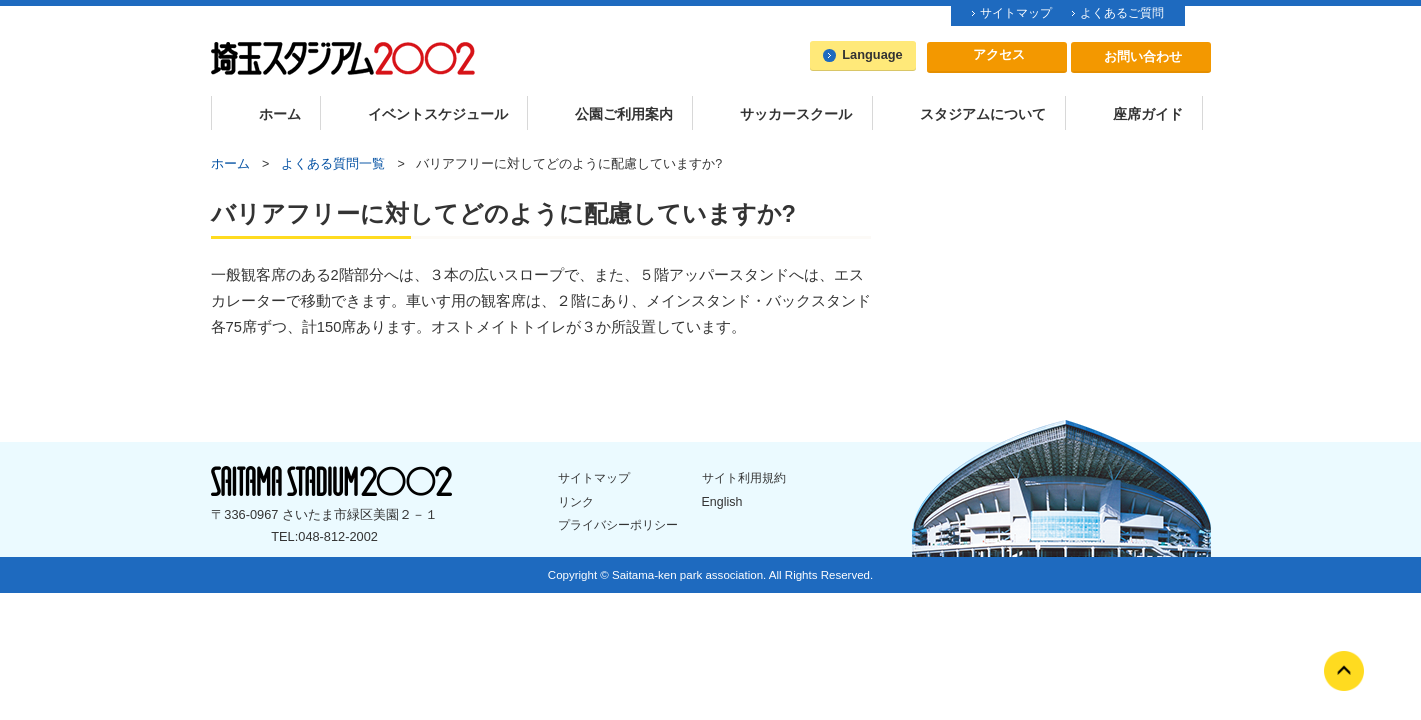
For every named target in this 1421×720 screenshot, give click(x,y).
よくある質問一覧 (333, 164)
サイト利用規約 (744, 478)
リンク (576, 502)
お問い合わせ (1143, 56)
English (722, 502)
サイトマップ (1016, 13)
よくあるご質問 (1122, 13)
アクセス (999, 54)
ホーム (230, 164)
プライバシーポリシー (618, 525)
